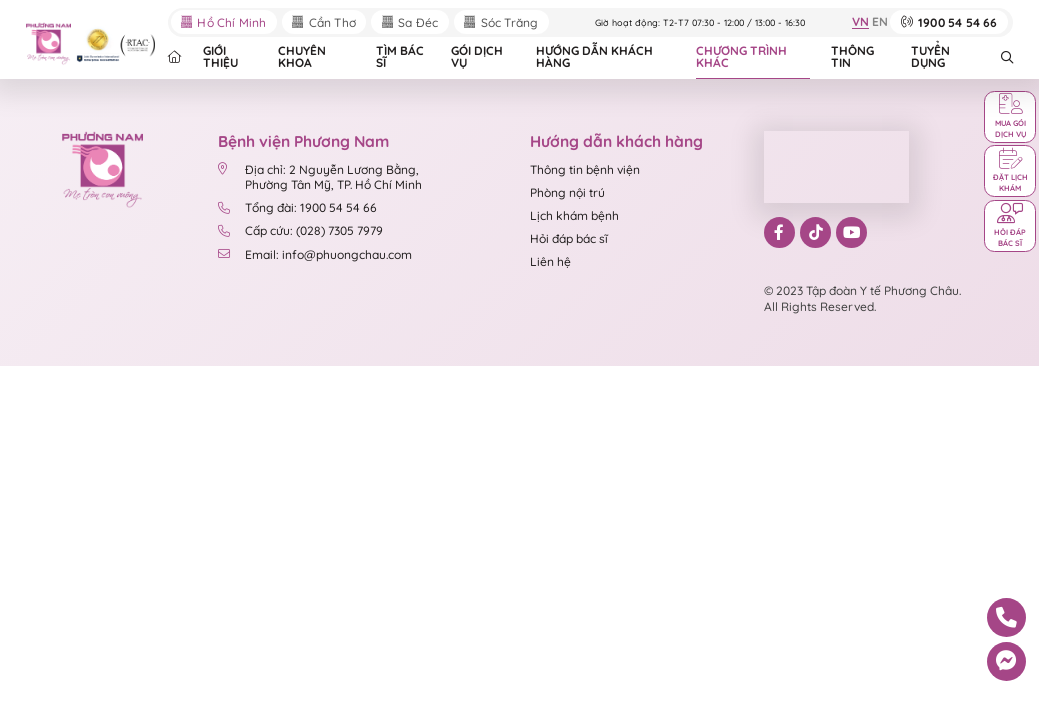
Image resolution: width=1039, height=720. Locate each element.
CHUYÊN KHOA (302, 56)
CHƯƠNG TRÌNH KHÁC (741, 56)
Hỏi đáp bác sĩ (569, 238)
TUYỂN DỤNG (930, 56)
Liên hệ (550, 261)
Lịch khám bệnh (574, 215)
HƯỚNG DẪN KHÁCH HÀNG (594, 56)
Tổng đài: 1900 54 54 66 (297, 207)
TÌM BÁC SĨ (400, 56)
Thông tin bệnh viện (585, 169)
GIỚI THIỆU (220, 56)
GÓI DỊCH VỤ (477, 56)
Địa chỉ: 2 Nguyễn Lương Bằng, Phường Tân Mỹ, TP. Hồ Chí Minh (319, 177)
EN (880, 22)
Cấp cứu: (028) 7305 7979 (300, 230)
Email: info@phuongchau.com (314, 254)
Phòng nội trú (567, 192)
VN (860, 22)
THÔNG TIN (852, 56)
